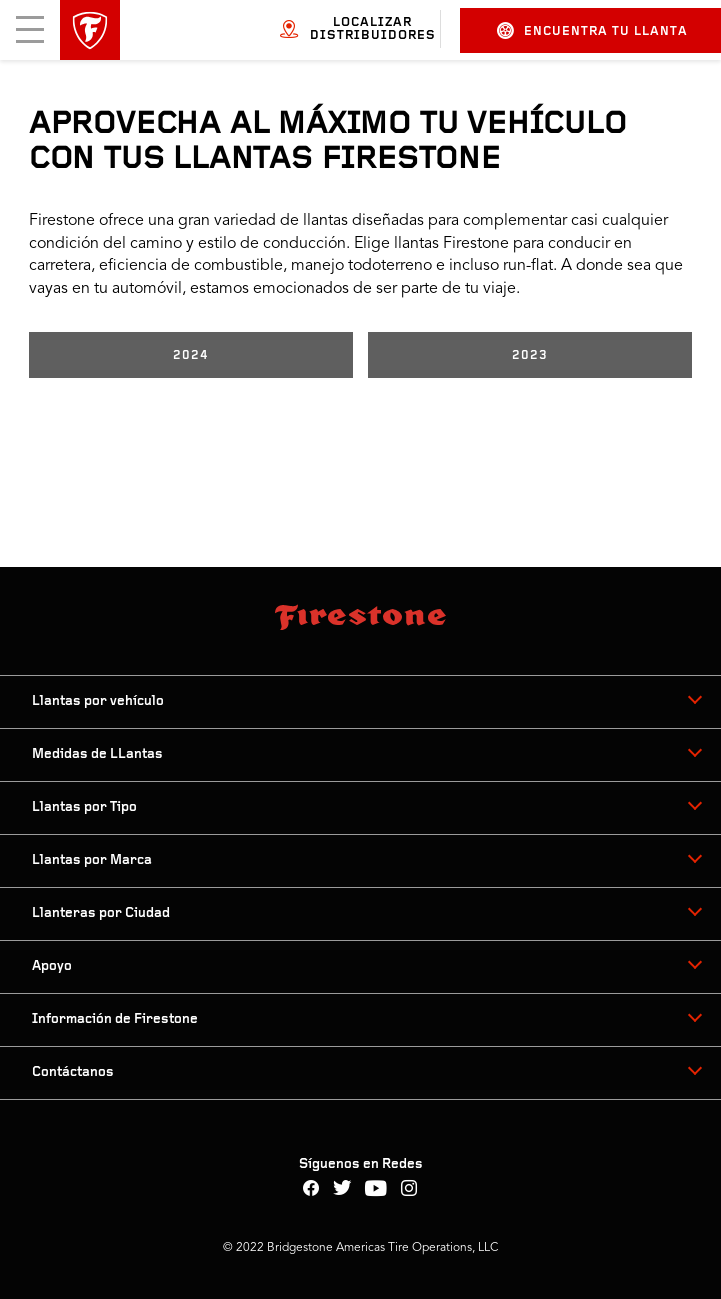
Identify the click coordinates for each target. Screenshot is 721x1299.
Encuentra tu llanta (592, 30)
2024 (191, 355)
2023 (530, 355)
